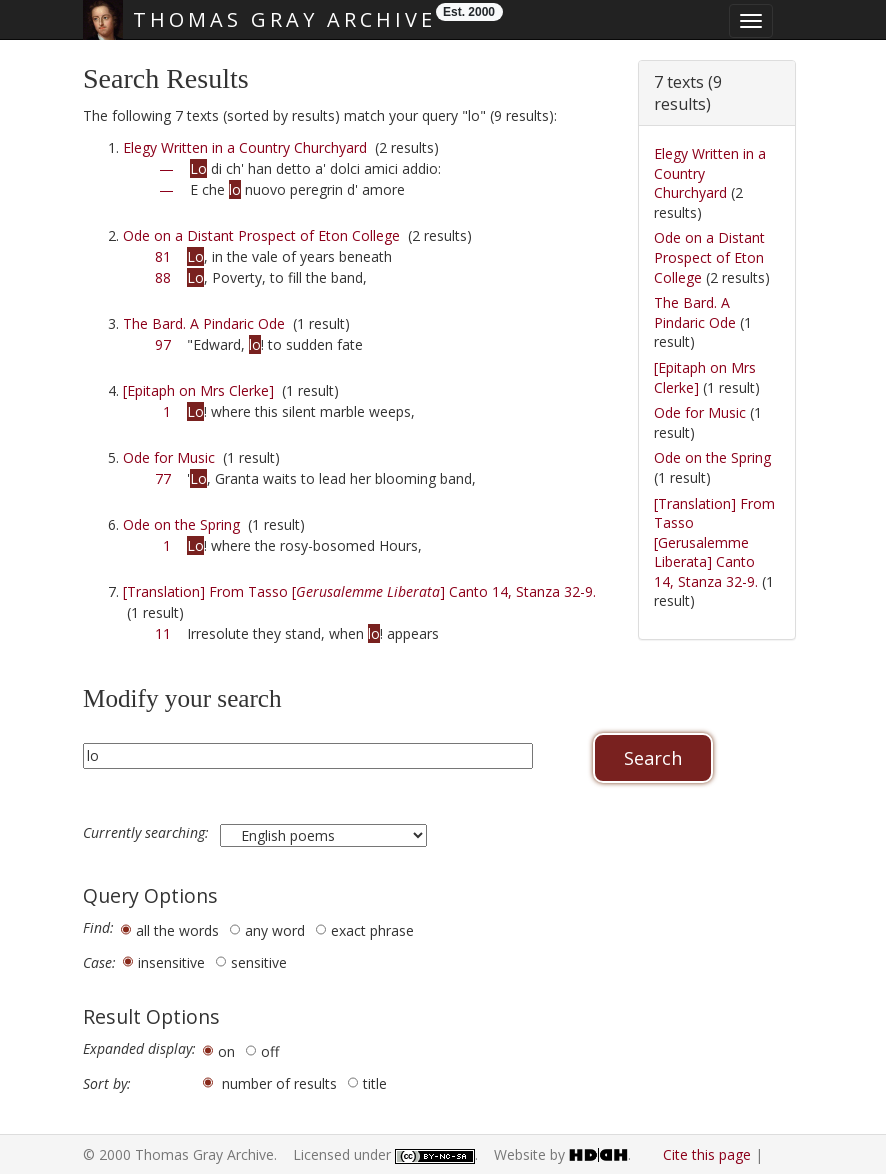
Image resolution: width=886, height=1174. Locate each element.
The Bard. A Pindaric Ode (204, 323)
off (270, 1051)
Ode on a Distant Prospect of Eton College (261, 235)
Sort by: (107, 1084)
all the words (177, 930)
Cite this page (707, 1154)
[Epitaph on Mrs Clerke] (198, 390)
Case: (99, 963)
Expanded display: (139, 1049)
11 (163, 633)
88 (163, 277)
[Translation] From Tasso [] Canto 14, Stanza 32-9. (359, 591)
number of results (279, 1083)
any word (275, 930)
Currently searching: (148, 833)
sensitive (259, 962)
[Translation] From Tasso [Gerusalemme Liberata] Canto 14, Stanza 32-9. (714, 542)
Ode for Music (169, 457)
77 (163, 478)
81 (163, 256)
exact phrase (372, 930)
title (375, 1083)
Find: (98, 928)
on (226, 1051)
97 (163, 344)
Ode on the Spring (181, 524)
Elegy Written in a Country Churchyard (245, 147)
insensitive (171, 962)
